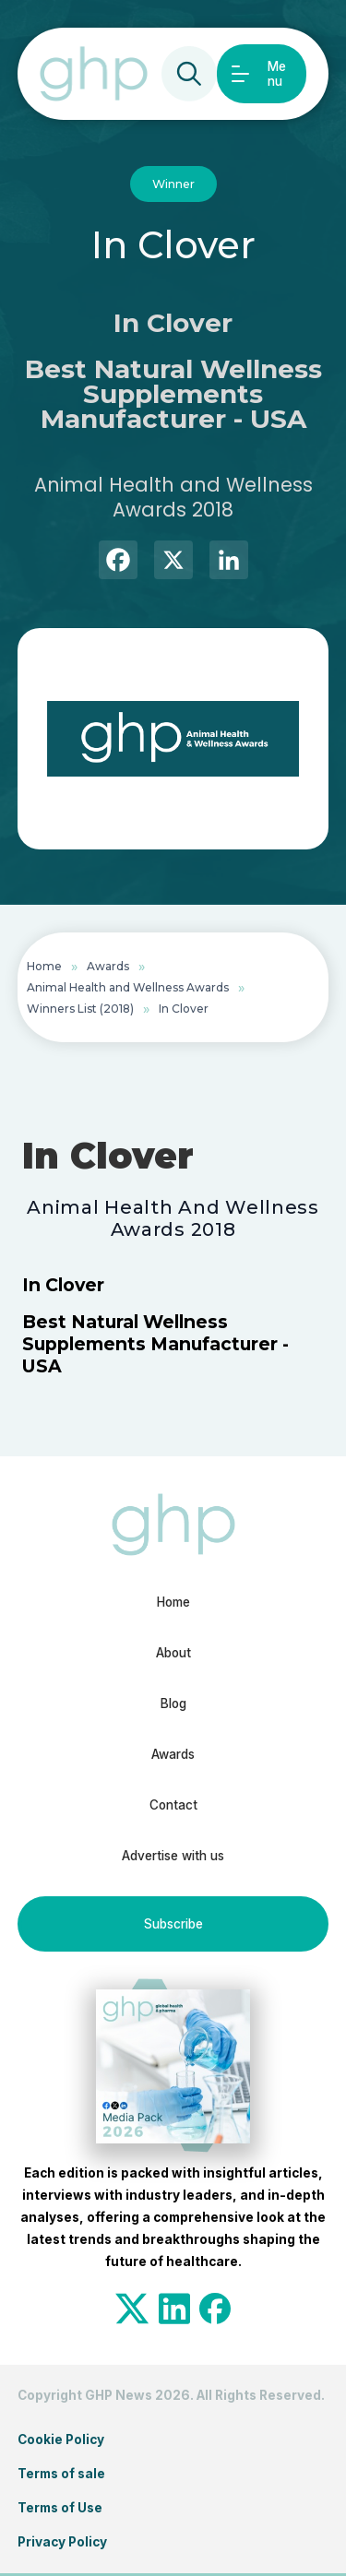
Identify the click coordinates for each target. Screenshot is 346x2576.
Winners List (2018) (80, 1008)
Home (44, 966)
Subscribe (173, 1924)
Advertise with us (173, 1855)
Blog (173, 1703)
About (173, 1652)
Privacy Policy (62, 2541)
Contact (173, 1805)
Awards (108, 966)
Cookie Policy (61, 2439)
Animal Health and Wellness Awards (128, 987)
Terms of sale (61, 2473)
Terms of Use (60, 2507)
